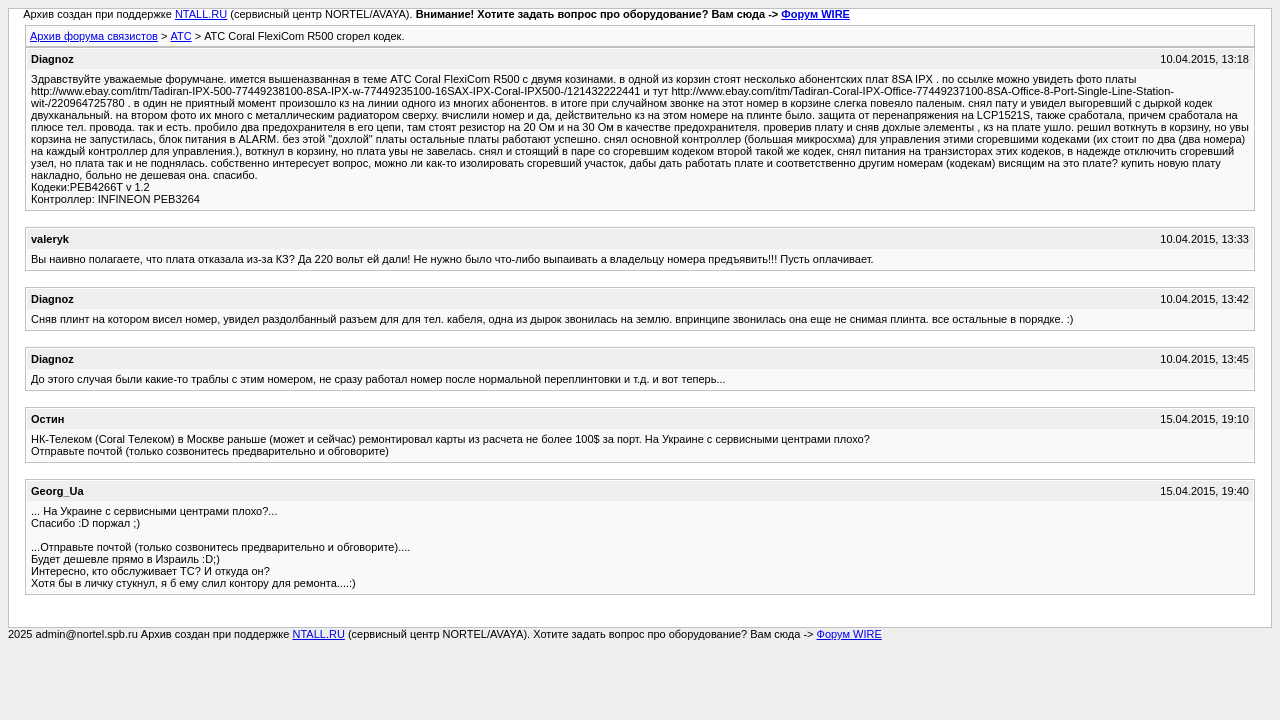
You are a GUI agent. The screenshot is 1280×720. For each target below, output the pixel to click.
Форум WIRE (815, 14)
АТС (180, 36)
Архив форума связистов (94, 36)
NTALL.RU (201, 14)
